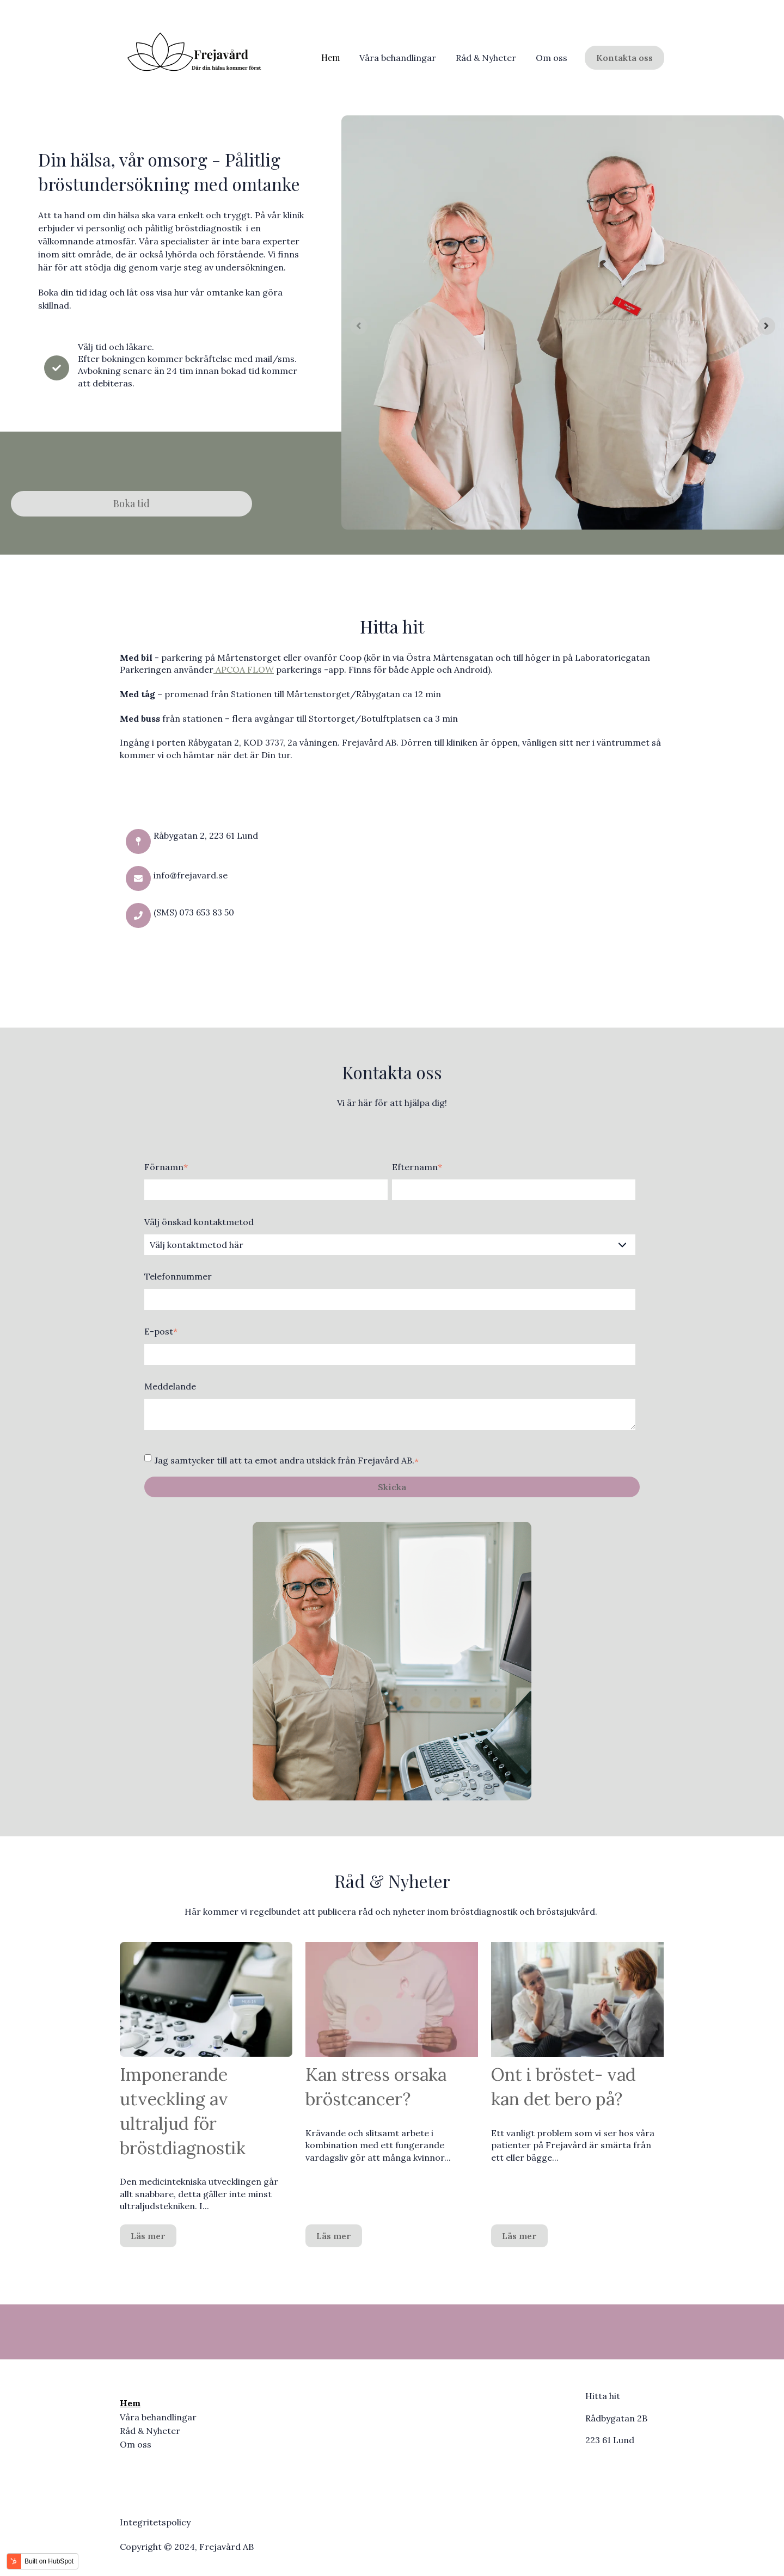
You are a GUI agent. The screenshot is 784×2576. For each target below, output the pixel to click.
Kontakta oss (624, 57)
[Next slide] (766, 326)
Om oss (551, 57)
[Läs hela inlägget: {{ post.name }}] (206, 1999)
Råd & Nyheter (486, 57)
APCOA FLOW (243, 669)
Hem (330, 57)
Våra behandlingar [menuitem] (158, 2417)
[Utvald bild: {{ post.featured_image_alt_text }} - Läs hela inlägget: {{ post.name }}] (391, 1999)
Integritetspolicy (155, 2522)
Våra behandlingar (397, 57)
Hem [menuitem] (130, 2402)
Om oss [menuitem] (135, 2444)
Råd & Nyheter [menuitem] (150, 2430)
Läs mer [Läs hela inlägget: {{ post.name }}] (148, 2235)
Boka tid (131, 503)
